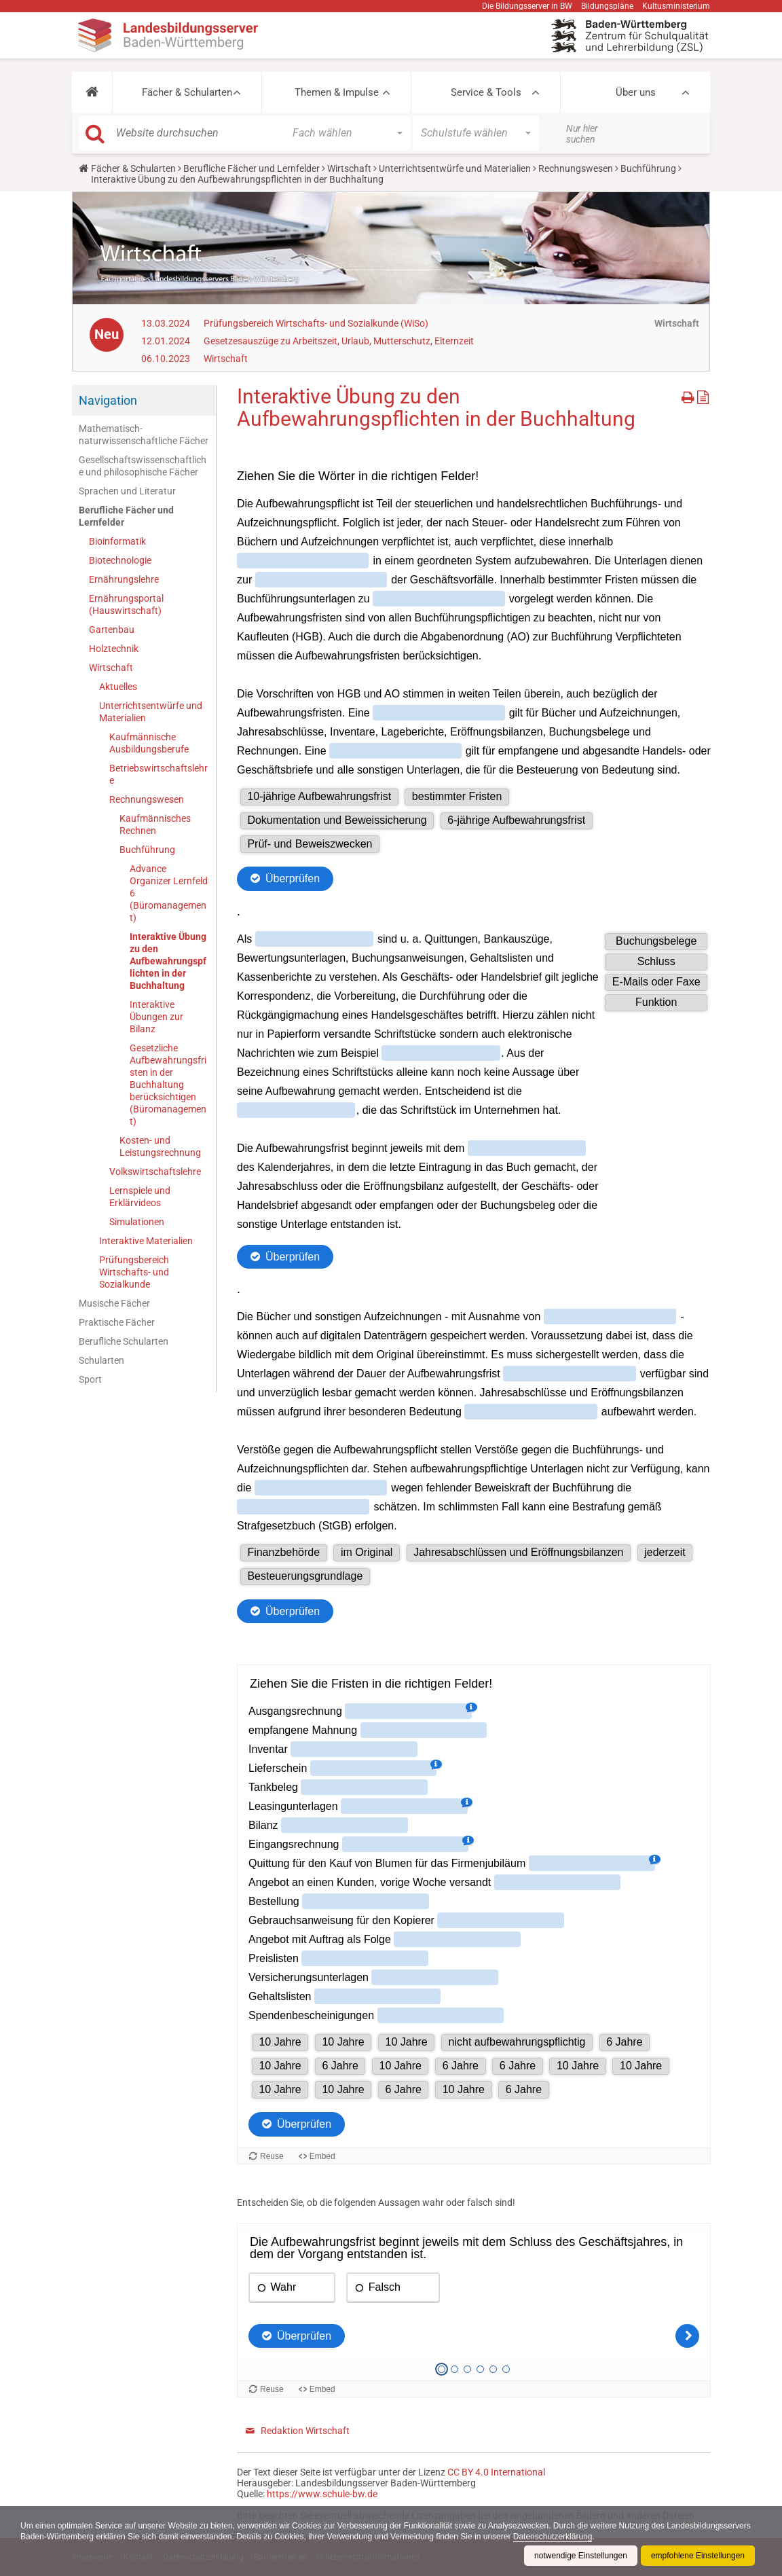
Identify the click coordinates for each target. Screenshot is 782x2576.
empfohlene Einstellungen (698, 2555)
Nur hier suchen (582, 134)
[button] (92, 92)
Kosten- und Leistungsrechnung (160, 1146)
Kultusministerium (676, 6)
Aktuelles (118, 686)
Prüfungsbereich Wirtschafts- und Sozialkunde (134, 1272)
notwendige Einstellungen (580, 2555)
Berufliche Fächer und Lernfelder (251, 168)
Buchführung (648, 168)
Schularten (101, 1360)
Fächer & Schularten (187, 92)
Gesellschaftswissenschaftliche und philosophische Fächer (142, 465)
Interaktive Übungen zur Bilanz (156, 1016)
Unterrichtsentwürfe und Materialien (455, 168)
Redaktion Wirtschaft (305, 2430)
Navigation (108, 400)
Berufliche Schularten (123, 1341)
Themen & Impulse (337, 92)
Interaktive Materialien (146, 1240)
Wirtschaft (349, 168)
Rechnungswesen (575, 168)
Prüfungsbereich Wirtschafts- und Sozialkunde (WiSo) (316, 323)
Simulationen (136, 1221)
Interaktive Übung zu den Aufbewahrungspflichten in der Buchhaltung (168, 961)
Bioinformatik (117, 541)
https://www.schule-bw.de (322, 2493)
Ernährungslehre (124, 579)
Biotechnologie (120, 560)
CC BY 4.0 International (496, 2472)
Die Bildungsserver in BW (527, 6)
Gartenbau (111, 629)
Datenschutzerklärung (553, 2536)
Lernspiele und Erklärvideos (139, 1196)
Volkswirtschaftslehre (155, 1171)
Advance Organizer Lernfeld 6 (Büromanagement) (169, 893)
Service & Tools (486, 92)
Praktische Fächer (117, 1322)
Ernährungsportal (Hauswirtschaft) (126, 604)
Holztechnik (113, 648)
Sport (90, 1379)
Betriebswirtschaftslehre (158, 774)
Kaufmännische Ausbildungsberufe (149, 743)
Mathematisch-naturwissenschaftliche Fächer (143, 434)
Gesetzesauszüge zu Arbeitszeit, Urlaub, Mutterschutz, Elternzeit (339, 340)
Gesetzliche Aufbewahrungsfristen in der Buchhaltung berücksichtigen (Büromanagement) (168, 1084)
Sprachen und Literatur (127, 491)
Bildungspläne (607, 6)
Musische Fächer (114, 1303)
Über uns (636, 92)
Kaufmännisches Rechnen (155, 824)
